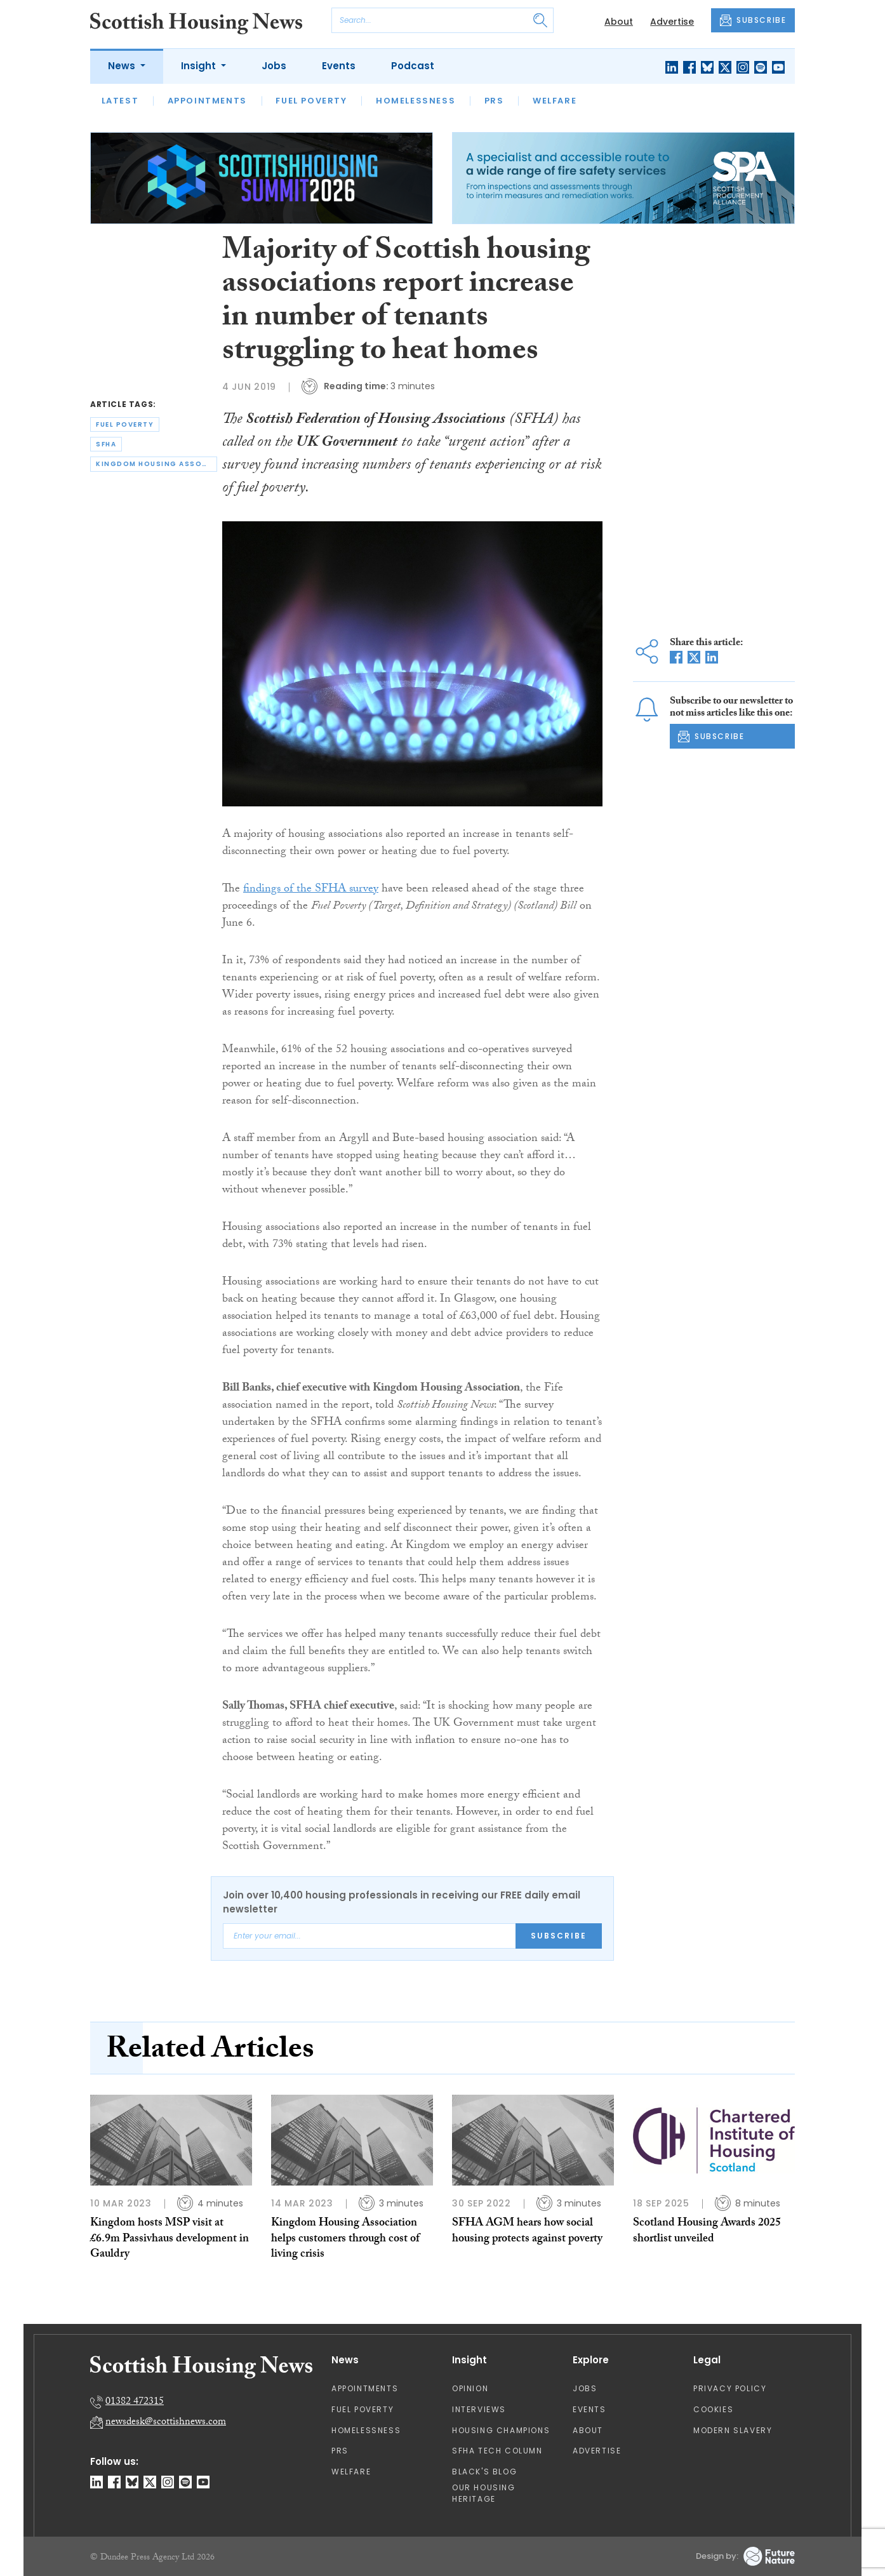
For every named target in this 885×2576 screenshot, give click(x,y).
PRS (494, 101)
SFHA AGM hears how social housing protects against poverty (527, 2231)
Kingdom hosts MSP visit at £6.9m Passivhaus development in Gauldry (169, 2239)
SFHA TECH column (497, 2450)
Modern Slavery (732, 2430)
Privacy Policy (729, 2388)
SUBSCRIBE (753, 20)
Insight (199, 65)
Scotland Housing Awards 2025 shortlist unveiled (707, 2231)
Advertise (672, 21)
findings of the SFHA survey (310, 890)
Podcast (412, 65)
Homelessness (415, 101)
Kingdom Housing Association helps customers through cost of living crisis (345, 2239)
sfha (106, 444)
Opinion (470, 2388)
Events (339, 65)
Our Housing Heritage (484, 2493)
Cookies (713, 2409)
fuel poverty (125, 424)
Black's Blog (484, 2471)
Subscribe (559, 1935)
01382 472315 (134, 2402)
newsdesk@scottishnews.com (165, 2422)
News (123, 65)
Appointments (207, 101)
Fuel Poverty (311, 101)
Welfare (554, 101)
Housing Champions (501, 2430)
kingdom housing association (156, 464)
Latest (120, 101)
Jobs (274, 65)
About (618, 21)
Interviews (479, 2409)
